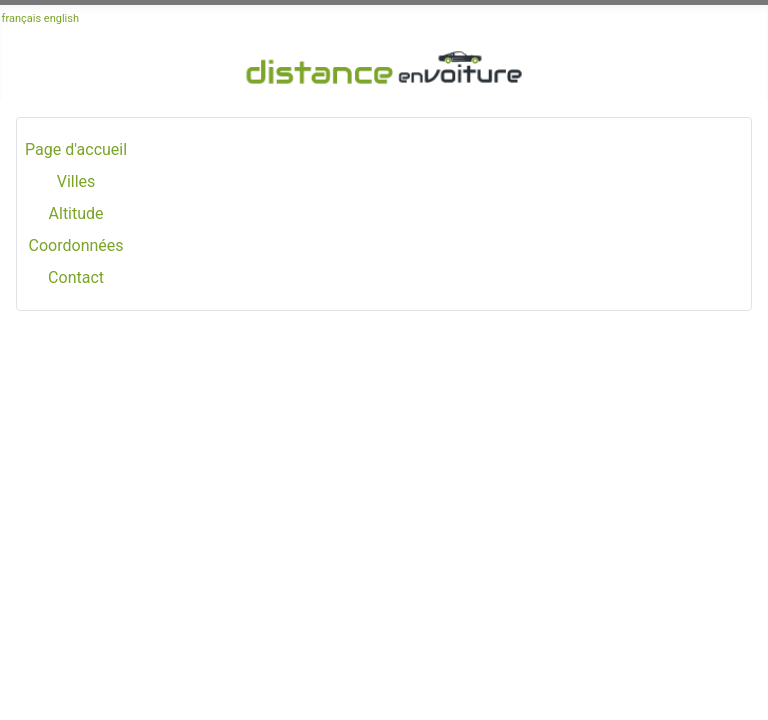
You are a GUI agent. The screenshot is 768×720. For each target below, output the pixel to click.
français (22, 18)
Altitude (76, 213)
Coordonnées (76, 245)
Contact (76, 277)
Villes (76, 181)
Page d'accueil (76, 149)
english (61, 18)
